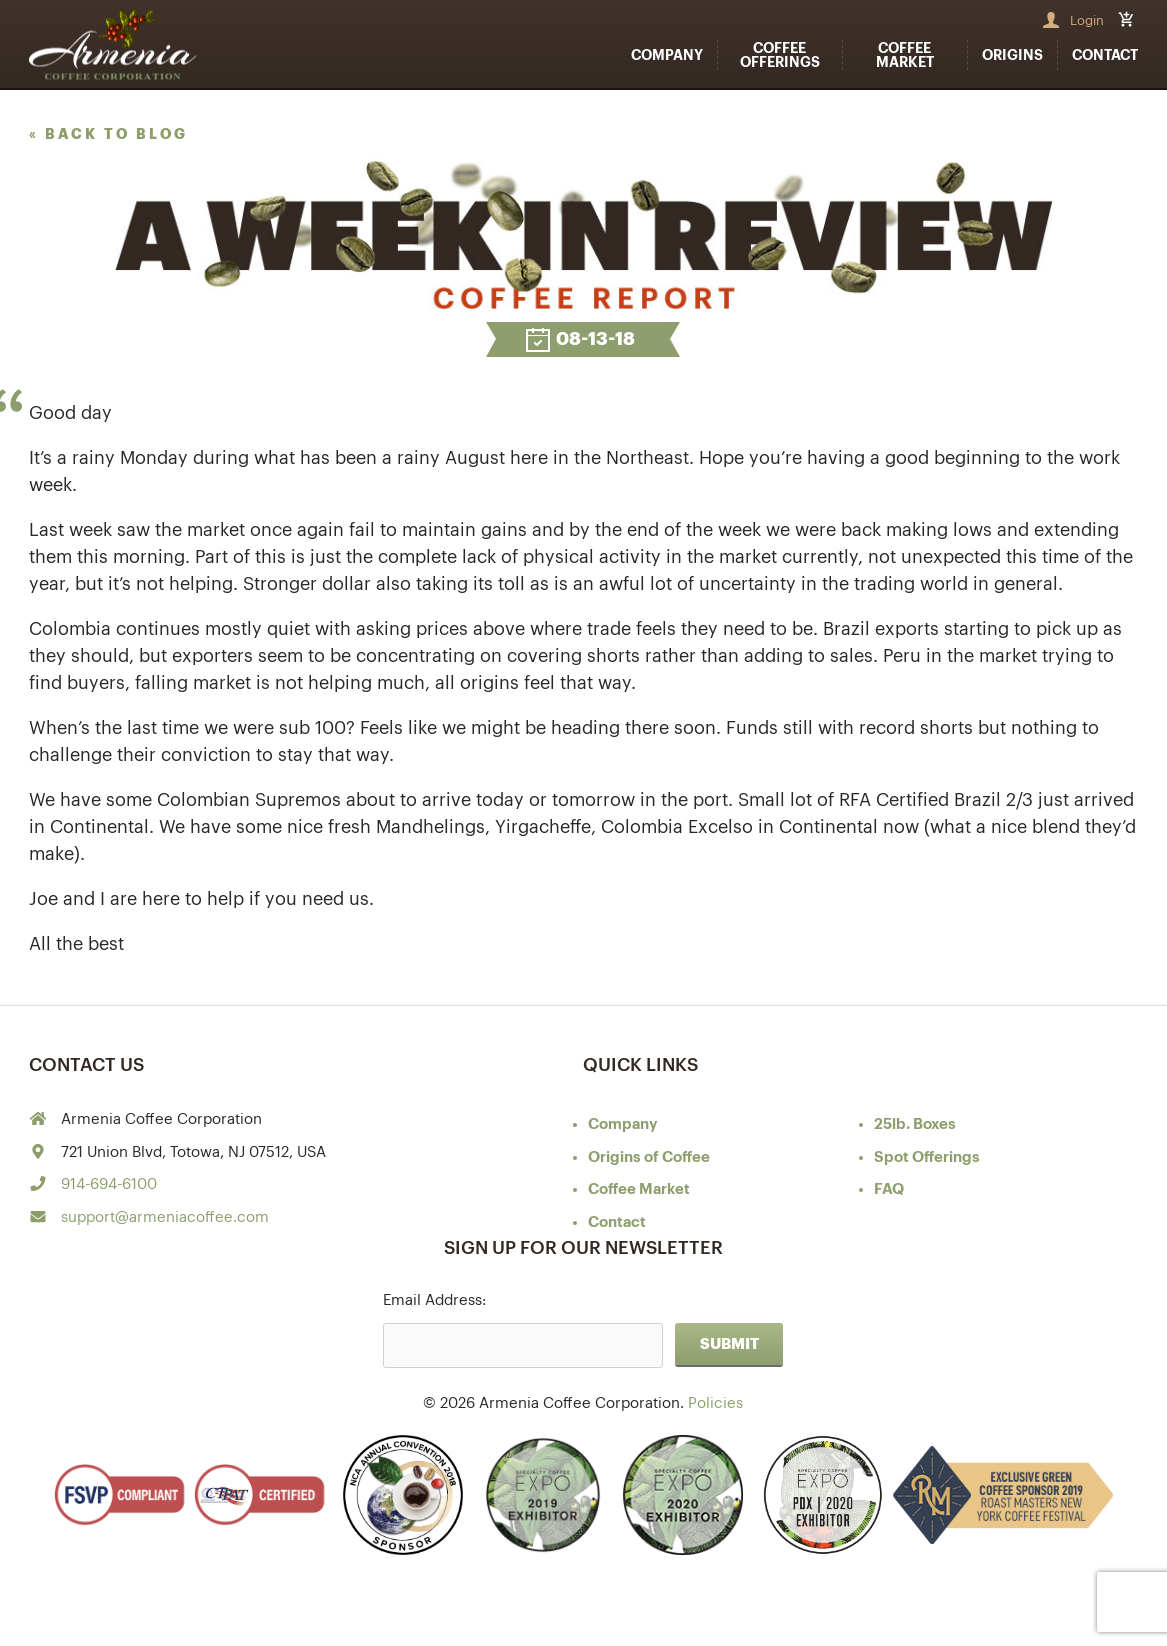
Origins (1012, 55)
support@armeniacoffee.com (165, 1217)
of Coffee (649, 1157)
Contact (1105, 55)
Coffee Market (905, 55)
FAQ (889, 1189)
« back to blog (108, 134)
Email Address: (434, 1300)
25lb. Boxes (915, 1124)
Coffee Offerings (780, 55)
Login (1087, 20)
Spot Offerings (927, 1157)
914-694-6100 (109, 1184)
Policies (715, 1403)
